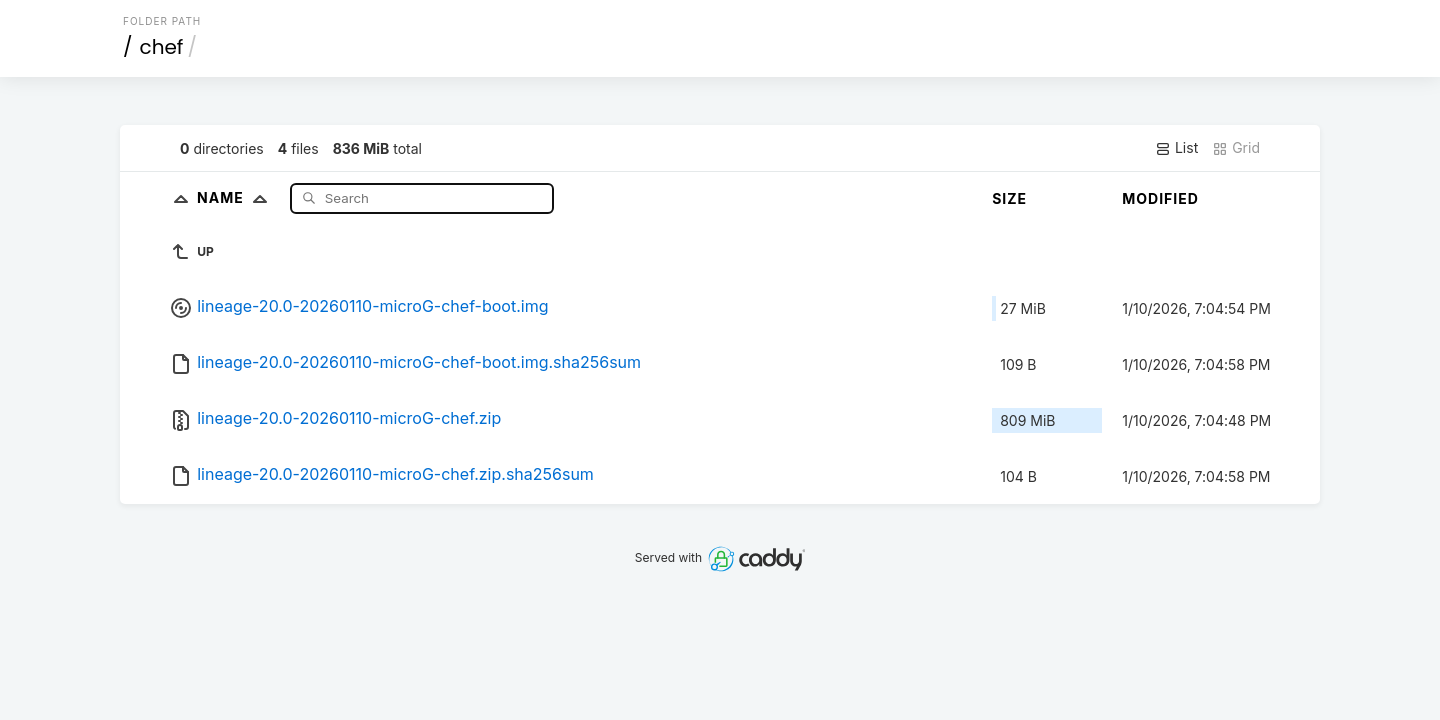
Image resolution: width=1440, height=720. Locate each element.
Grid (1236, 148)
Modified (1160, 198)
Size (1009, 198)
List (1176, 148)
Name (236, 197)
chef (162, 47)
